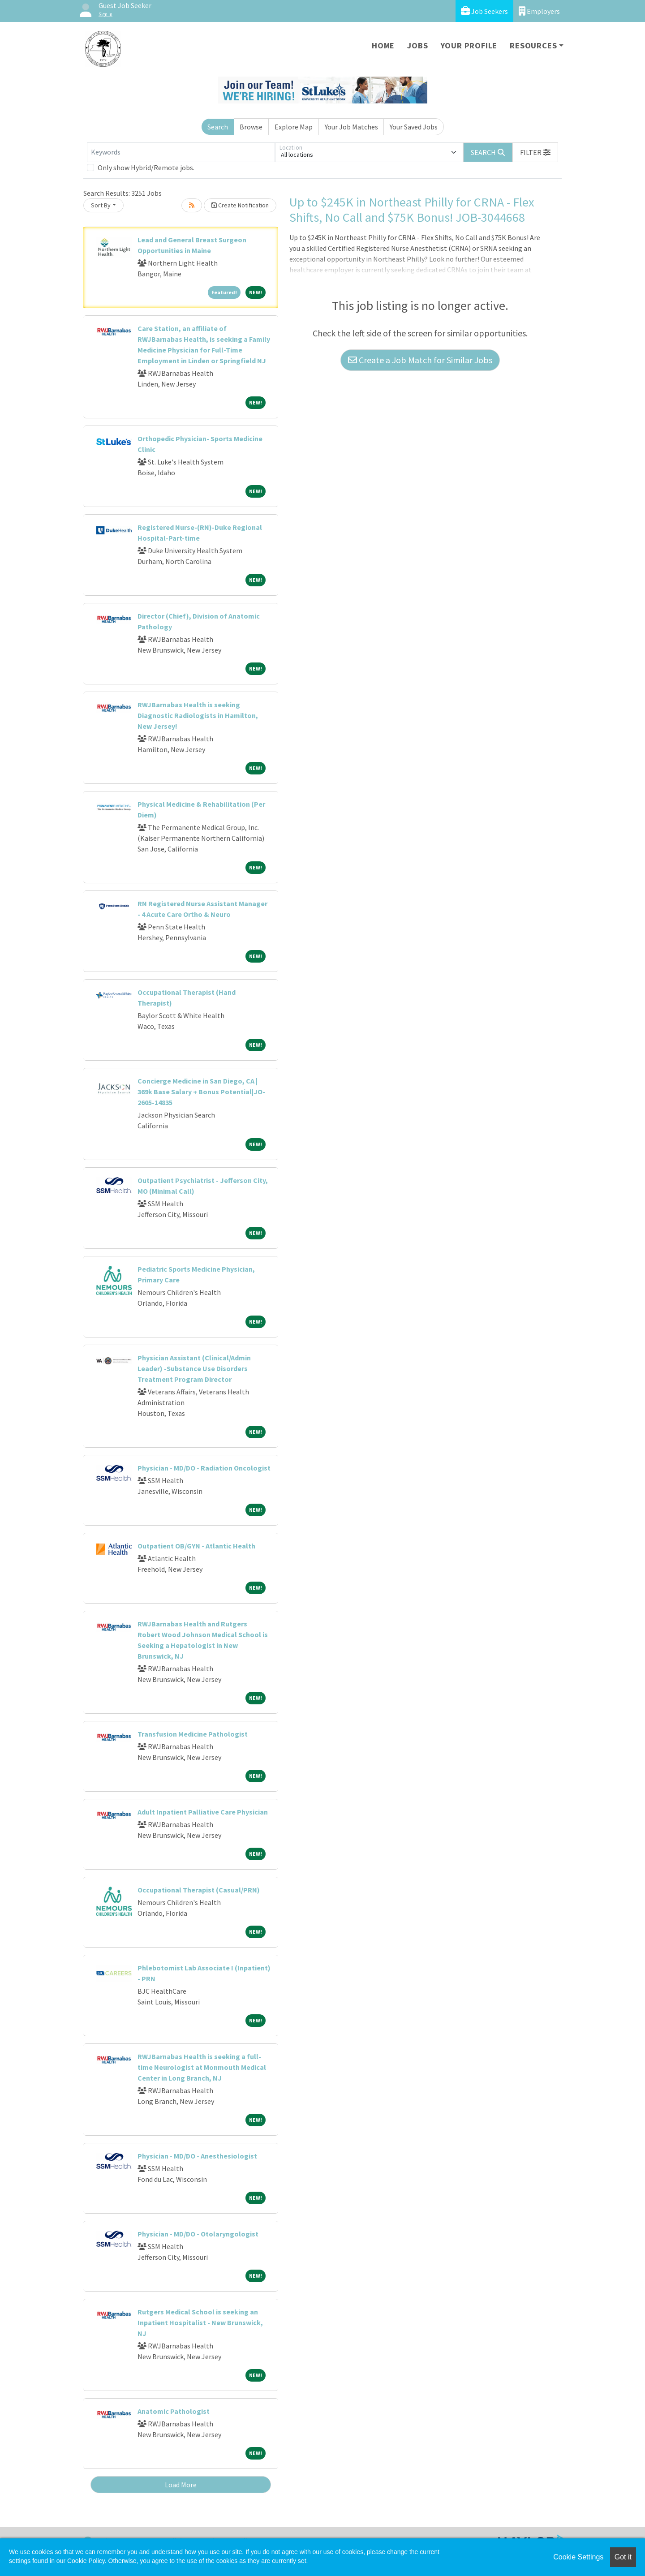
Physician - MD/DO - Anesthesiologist (197, 2155)
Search (217, 126)
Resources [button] (533, 45)
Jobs (417, 45)
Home (383, 45)
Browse (251, 126)
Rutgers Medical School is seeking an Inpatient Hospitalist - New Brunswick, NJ (200, 2322)
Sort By (101, 205)
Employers (539, 11)
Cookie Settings (578, 2557)
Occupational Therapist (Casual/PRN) (199, 1889)
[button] (535, 152)
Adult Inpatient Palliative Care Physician (203, 1811)
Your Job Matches (351, 126)
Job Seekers (484, 11)
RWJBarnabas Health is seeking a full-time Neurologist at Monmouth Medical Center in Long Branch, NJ (202, 2067)
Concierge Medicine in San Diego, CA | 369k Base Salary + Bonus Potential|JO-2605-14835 (201, 1091)
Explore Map (294, 126)
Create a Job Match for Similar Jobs (420, 360)
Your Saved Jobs (414, 126)
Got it (623, 2557)
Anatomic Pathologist (174, 2411)
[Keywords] (181, 152)
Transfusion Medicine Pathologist (193, 1733)
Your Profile (469, 45)
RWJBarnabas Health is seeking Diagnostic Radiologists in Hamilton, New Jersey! (198, 715)
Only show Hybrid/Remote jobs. (146, 167)
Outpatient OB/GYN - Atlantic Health (196, 1545)
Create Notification (240, 205)
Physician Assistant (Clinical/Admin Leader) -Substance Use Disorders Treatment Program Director (194, 1368)
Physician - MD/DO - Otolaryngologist (198, 2233)
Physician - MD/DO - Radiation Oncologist (204, 1467)
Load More (181, 2484)
